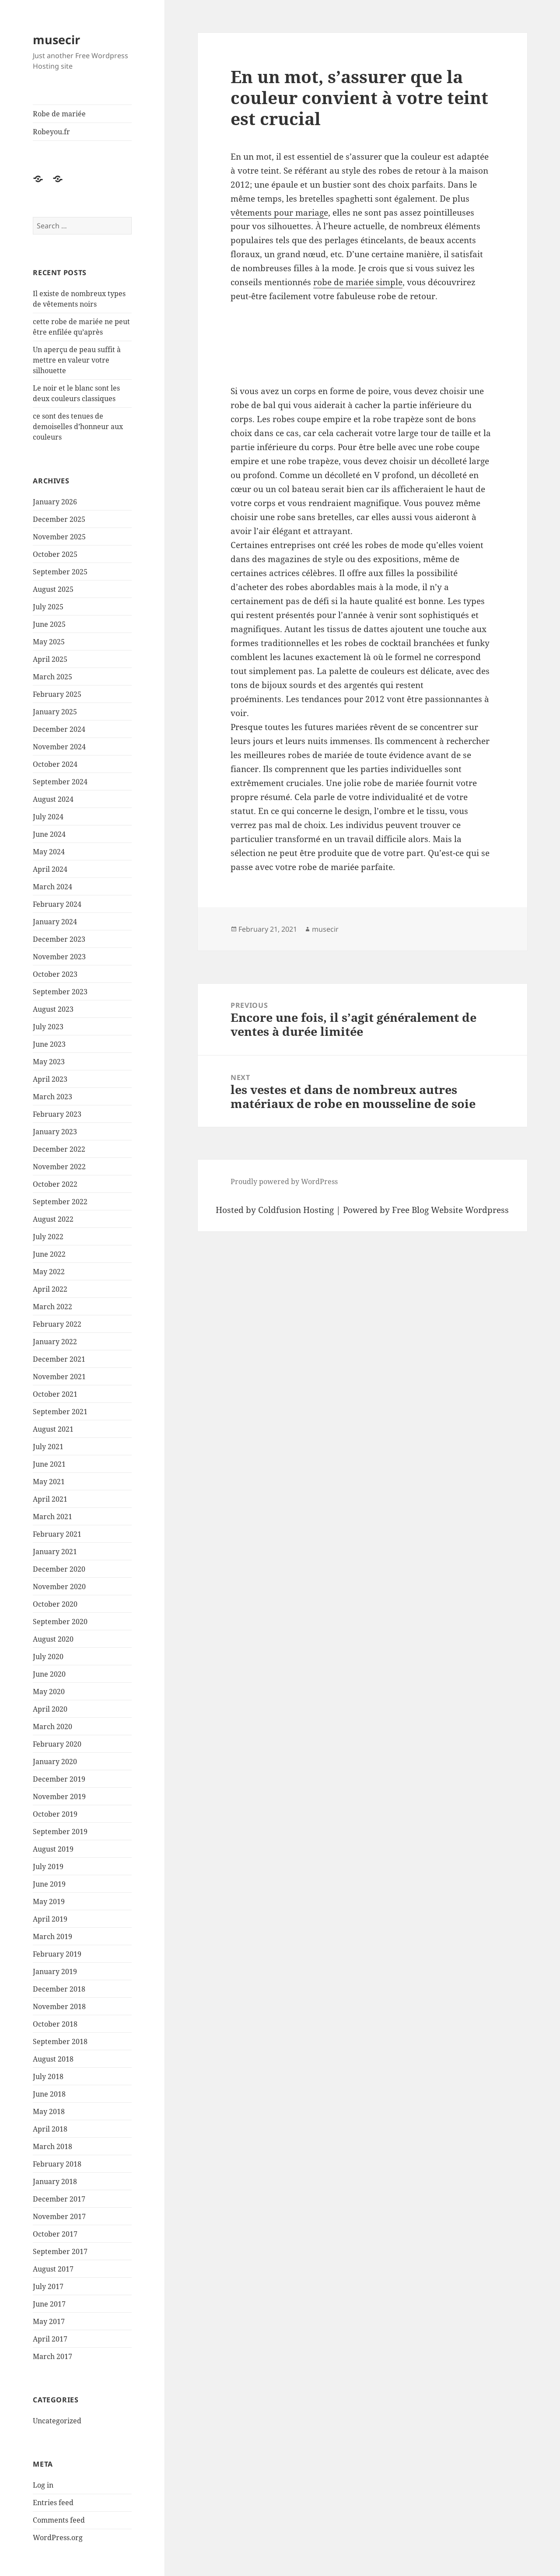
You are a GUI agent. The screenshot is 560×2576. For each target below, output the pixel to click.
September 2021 (60, 1411)
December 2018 (59, 1989)
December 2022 (59, 1149)
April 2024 (50, 869)
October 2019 (55, 1814)
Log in (43, 2485)
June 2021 (49, 1464)
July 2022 (48, 1236)
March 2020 (52, 1726)
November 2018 (59, 2006)
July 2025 (48, 607)
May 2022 (49, 1271)
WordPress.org (58, 2537)
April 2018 (50, 2129)
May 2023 (49, 1061)
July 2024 (48, 816)
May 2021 (49, 1481)
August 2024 (53, 799)
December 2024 (59, 729)
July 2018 (48, 2076)
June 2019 (49, 1884)
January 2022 (55, 1341)
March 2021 (52, 1516)
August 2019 (53, 1849)
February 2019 (57, 1954)
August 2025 (53, 589)
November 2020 (59, 1586)
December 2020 (59, 1569)
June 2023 (49, 1044)
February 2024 (57, 904)
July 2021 (48, 1446)
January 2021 (55, 1551)
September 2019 (60, 1831)
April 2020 (50, 1709)
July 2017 (48, 2286)
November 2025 (59, 537)
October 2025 (55, 554)
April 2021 (50, 1499)
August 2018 (53, 2059)
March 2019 (52, 1936)
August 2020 (53, 1639)
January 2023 (55, 1131)
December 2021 (59, 1359)
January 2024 (55, 921)
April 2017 (50, 2339)
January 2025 (55, 712)
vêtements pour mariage (279, 212)
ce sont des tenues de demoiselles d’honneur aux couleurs (78, 426)
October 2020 (55, 1604)
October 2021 (55, 1394)
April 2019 (50, 1919)
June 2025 (49, 624)
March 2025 (52, 677)
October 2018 (55, 2024)
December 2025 (59, 519)
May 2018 (49, 2111)
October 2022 (55, 1184)
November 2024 (59, 746)
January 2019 (55, 1971)
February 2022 (57, 1324)
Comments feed (59, 2520)
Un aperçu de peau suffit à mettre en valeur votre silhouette (77, 360)
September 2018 (60, 2041)
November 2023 (59, 956)
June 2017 (49, 2304)
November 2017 (59, 2216)
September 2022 (60, 1201)
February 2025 (57, 694)
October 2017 (55, 2234)
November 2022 (59, 1166)
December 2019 (59, 1779)
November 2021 (59, 1376)
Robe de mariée (59, 114)
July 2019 (48, 1866)
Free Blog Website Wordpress (450, 1210)
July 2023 (48, 1026)
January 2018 (55, 2181)
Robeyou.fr (51, 131)
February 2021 (57, 1534)
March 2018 (52, 2146)
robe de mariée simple (357, 282)
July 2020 (48, 1656)
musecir (56, 39)
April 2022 (50, 1289)
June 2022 (49, 1254)
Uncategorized (57, 2421)
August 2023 (53, 1009)
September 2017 (60, 2251)
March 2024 (52, 886)
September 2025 (60, 572)
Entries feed (53, 2502)
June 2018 (49, 2094)
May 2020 (49, 1691)
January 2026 (55, 502)
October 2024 (55, 764)
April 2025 (50, 659)
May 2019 (49, 1901)
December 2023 (59, 939)
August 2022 (53, 1219)
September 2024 (60, 781)
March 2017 (52, 2356)
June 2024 (49, 834)
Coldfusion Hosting (296, 1210)
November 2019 (59, 1796)
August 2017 (53, 2269)
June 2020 (49, 1674)
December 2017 (59, 2199)
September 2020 (60, 1621)
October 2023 (55, 974)
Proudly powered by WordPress (284, 1181)
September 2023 (60, 991)
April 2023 (50, 1079)
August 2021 (53, 1429)
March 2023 (52, 1096)
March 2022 (52, 1306)
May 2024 (49, 851)
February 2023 (57, 1114)
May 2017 (49, 2321)
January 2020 (55, 1761)
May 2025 (49, 642)
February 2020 (57, 1744)
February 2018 (57, 2164)
